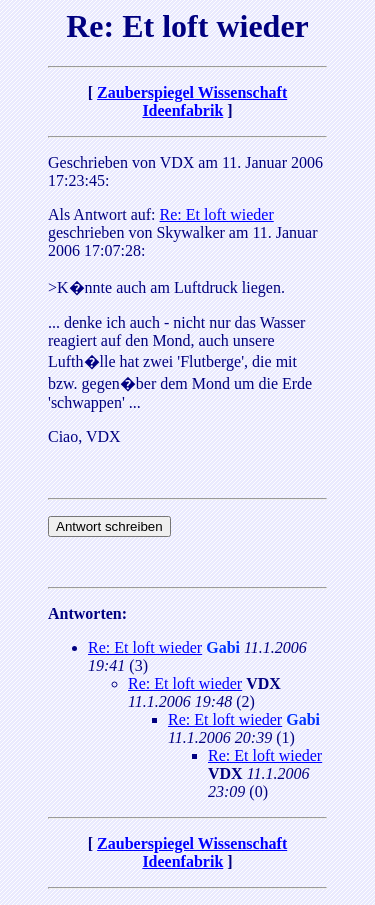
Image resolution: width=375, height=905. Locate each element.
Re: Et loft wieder (217, 214)
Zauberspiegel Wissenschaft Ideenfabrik (192, 101)
